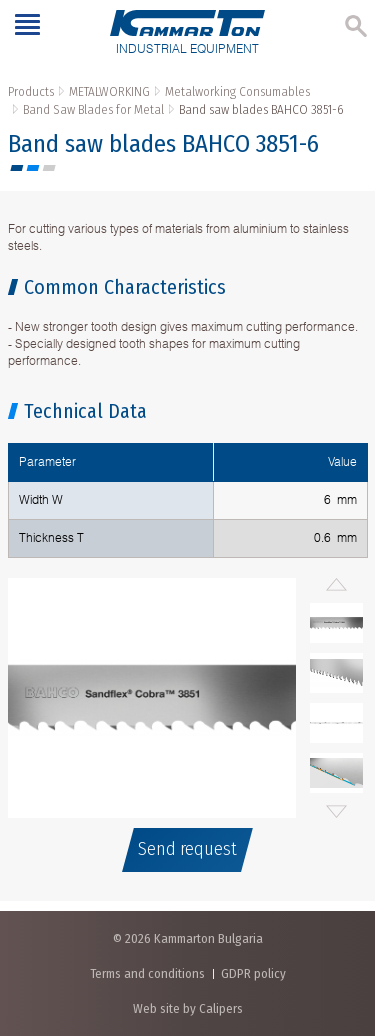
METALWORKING (109, 91)
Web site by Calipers (188, 1008)
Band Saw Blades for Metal (93, 109)
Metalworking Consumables (237, 91)
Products (31, 91)
